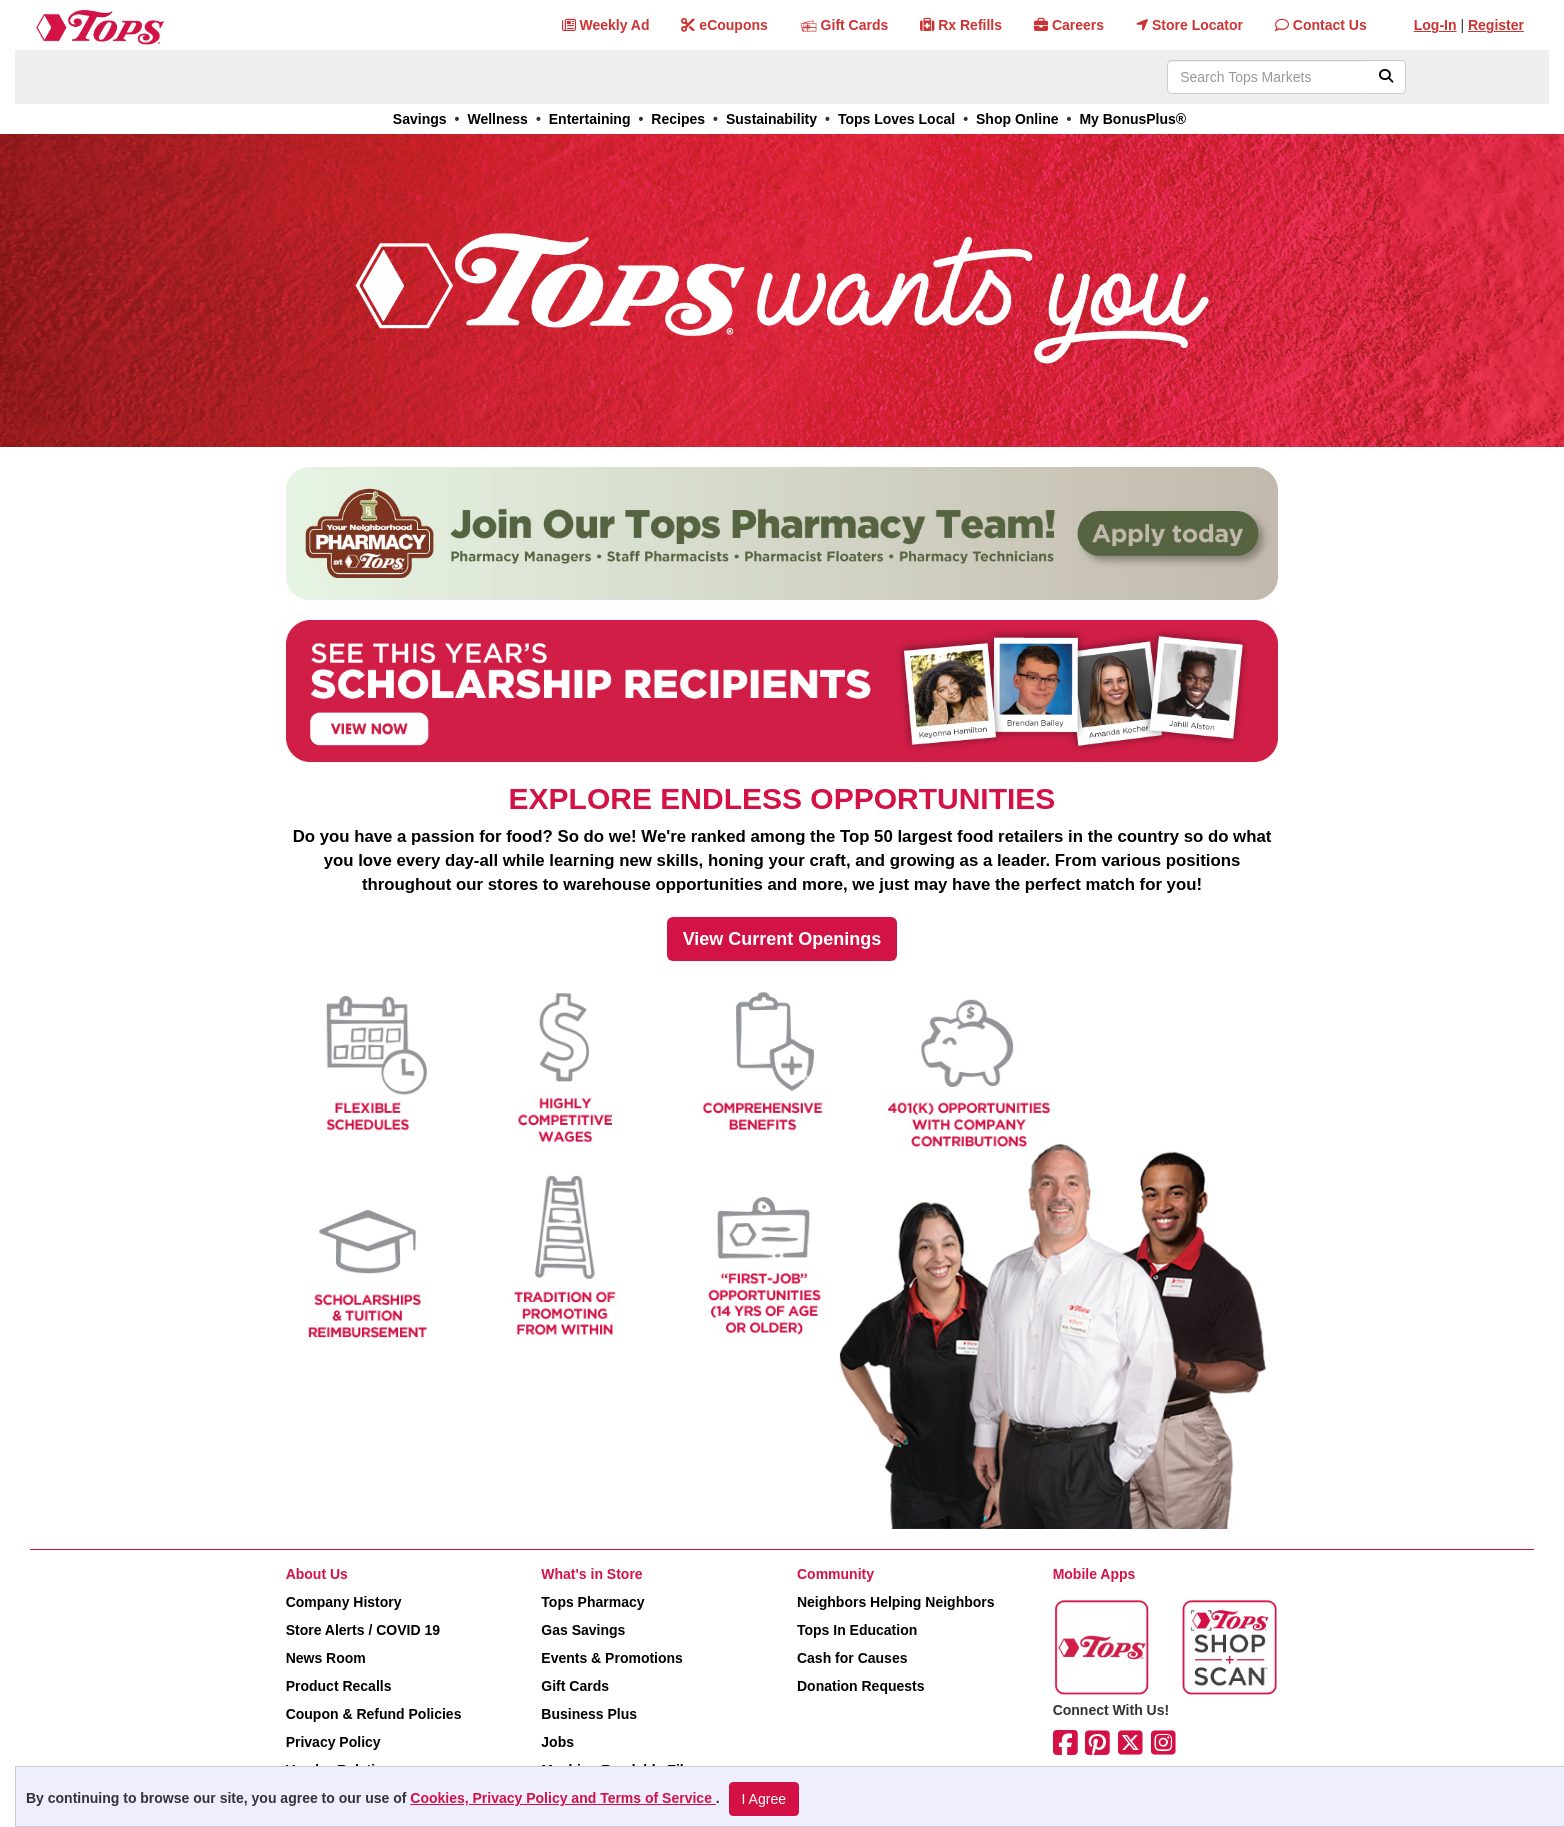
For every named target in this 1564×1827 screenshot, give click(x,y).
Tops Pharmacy (592, 1602)
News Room (326, 1658)
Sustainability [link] (771, 119)
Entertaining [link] (590, 119)
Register (1496, 25)
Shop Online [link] (1017, 119)
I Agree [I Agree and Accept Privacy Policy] (764, 1799)
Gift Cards (575, 1686)
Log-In (1435, 25)
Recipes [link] (678, 119)
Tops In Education (857, 1630)
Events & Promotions (612, 1658)
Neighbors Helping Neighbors (896, 1602)
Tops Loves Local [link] (896, 119)
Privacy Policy (333, 1742)
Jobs (557, 1742)
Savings (420, 119)
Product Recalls (339, 1686)
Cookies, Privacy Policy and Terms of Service (563, 1798)
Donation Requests (861, 1686)
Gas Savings (583, 1630)
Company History (344, 1602)
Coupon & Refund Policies (374, 1714)
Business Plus (589, 1714)
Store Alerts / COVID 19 (363, 1630)
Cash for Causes (852, 1658)
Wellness (497, 119)
